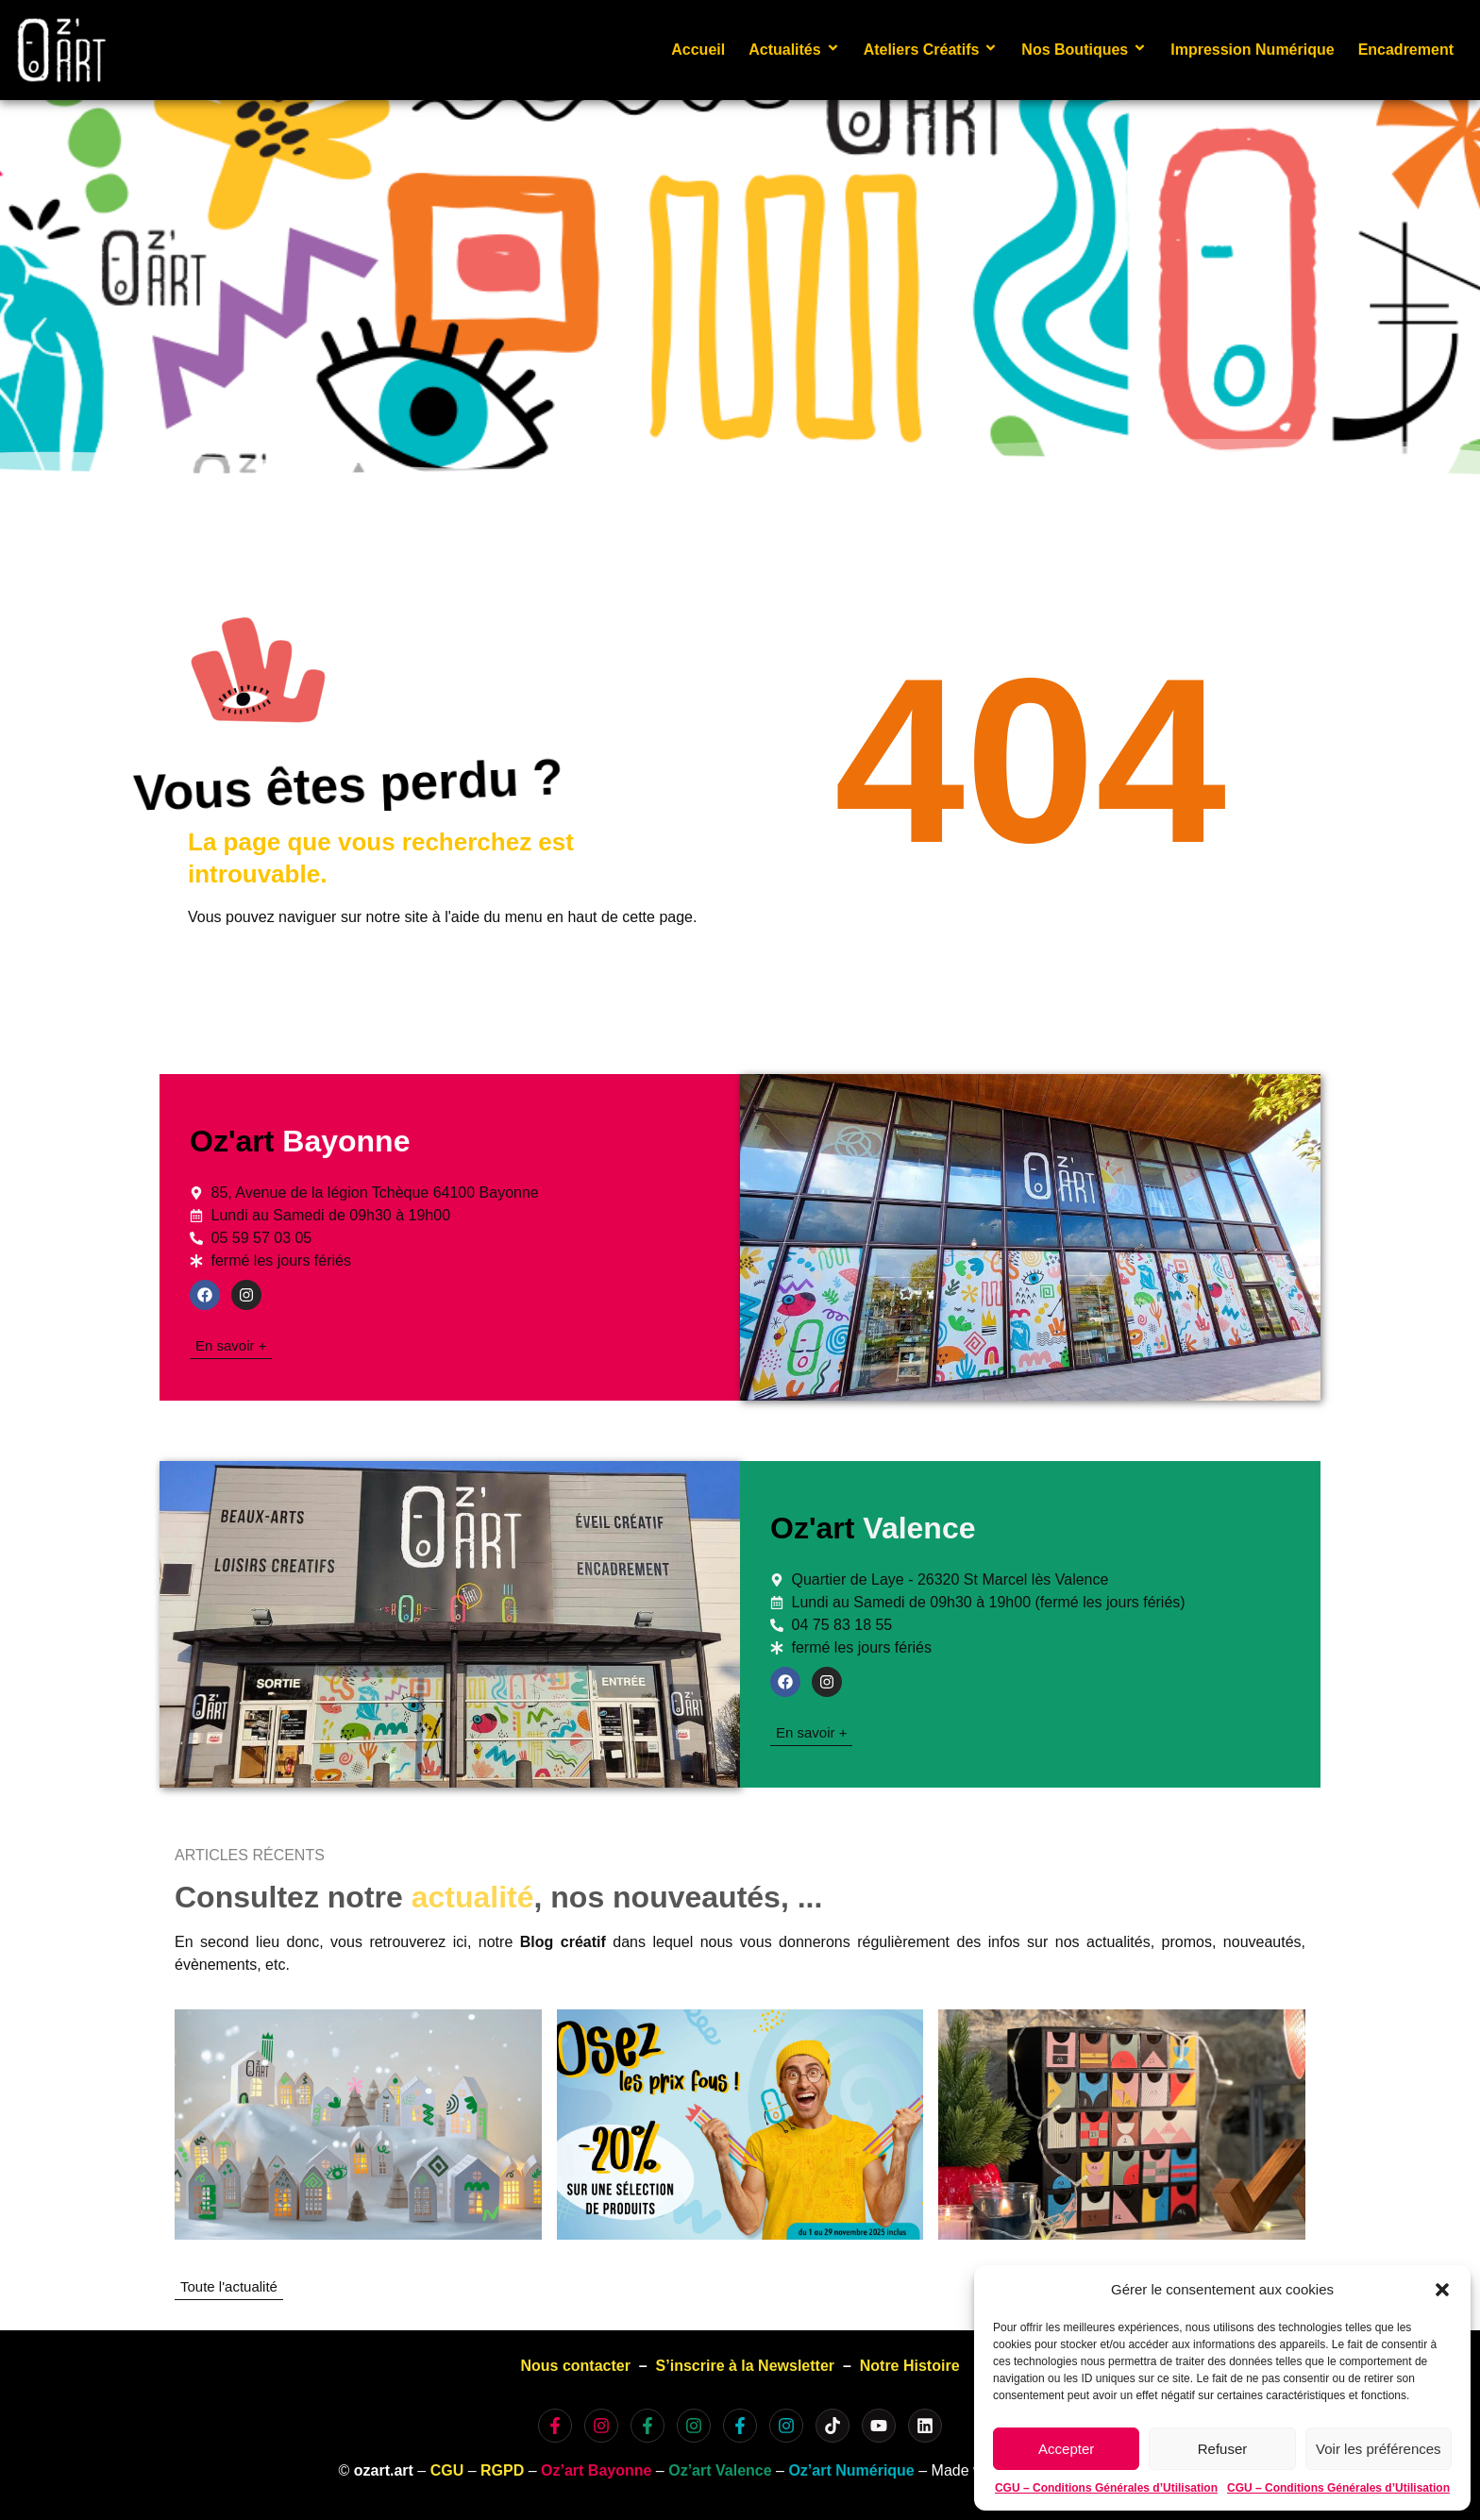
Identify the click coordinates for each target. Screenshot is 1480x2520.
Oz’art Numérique (851, 2470)
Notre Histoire (910, 2366)
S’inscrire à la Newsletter (745, 2366)
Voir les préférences (1378, 2449)
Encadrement (1406, 50)
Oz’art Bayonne (596, 2470)
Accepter (1066, 2449)
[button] (1442, 2289)
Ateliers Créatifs (931, 50)
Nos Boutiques (1084, 50)
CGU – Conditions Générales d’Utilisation (1106, 2488)
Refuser (1223, 2449)
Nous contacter (575, 2366)
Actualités (793, 50)
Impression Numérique (1252, 50)
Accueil (698, 50)
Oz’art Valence (719, 2470)
